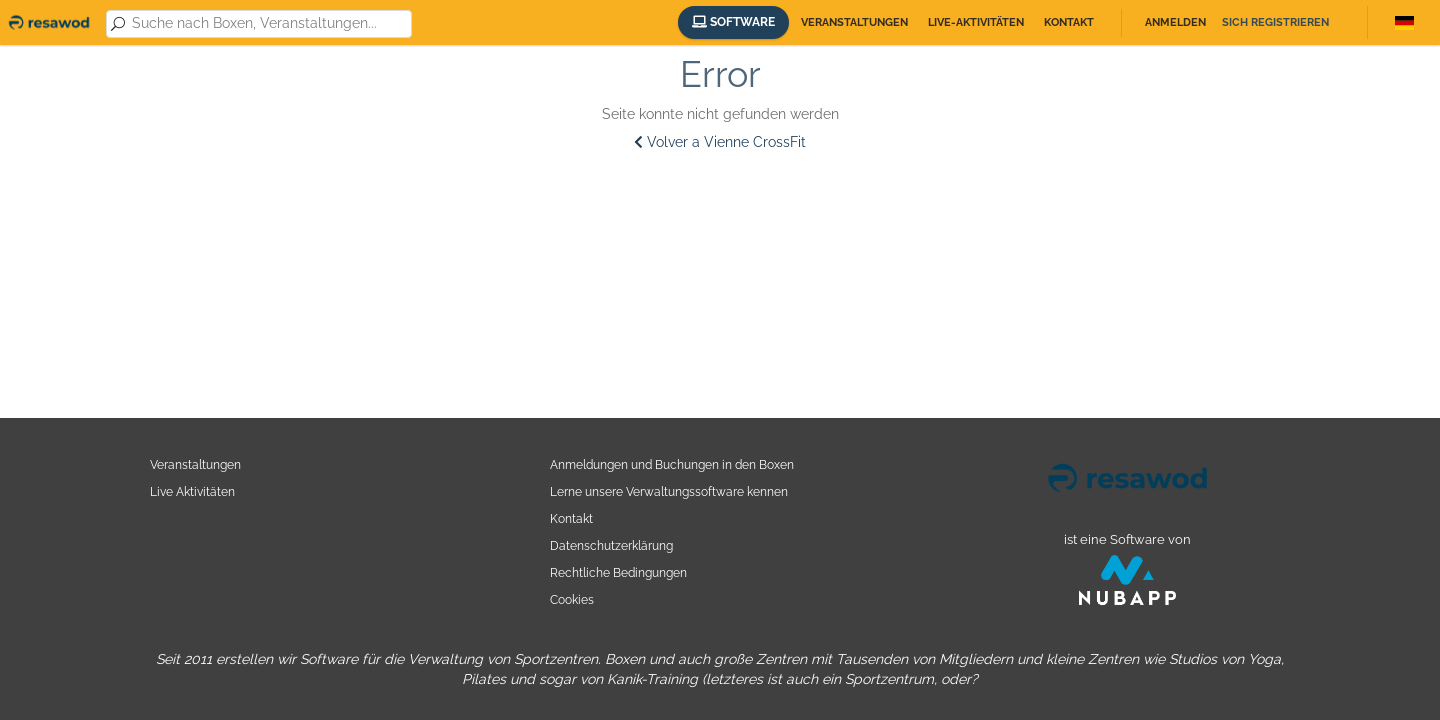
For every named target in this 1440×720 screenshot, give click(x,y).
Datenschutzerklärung (611, 545)
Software (733, 22)
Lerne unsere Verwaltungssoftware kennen (669, 491)
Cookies (572, 599)
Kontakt (1069, 22)
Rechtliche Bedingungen (618, 572)
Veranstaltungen (854, 22)
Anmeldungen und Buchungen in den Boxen (672, 464)
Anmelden (1175, 22)
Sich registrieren (1275, 22)
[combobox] (268, 24)
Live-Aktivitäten (976, 22)
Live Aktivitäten (192, 491)
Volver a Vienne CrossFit (720, 142)
